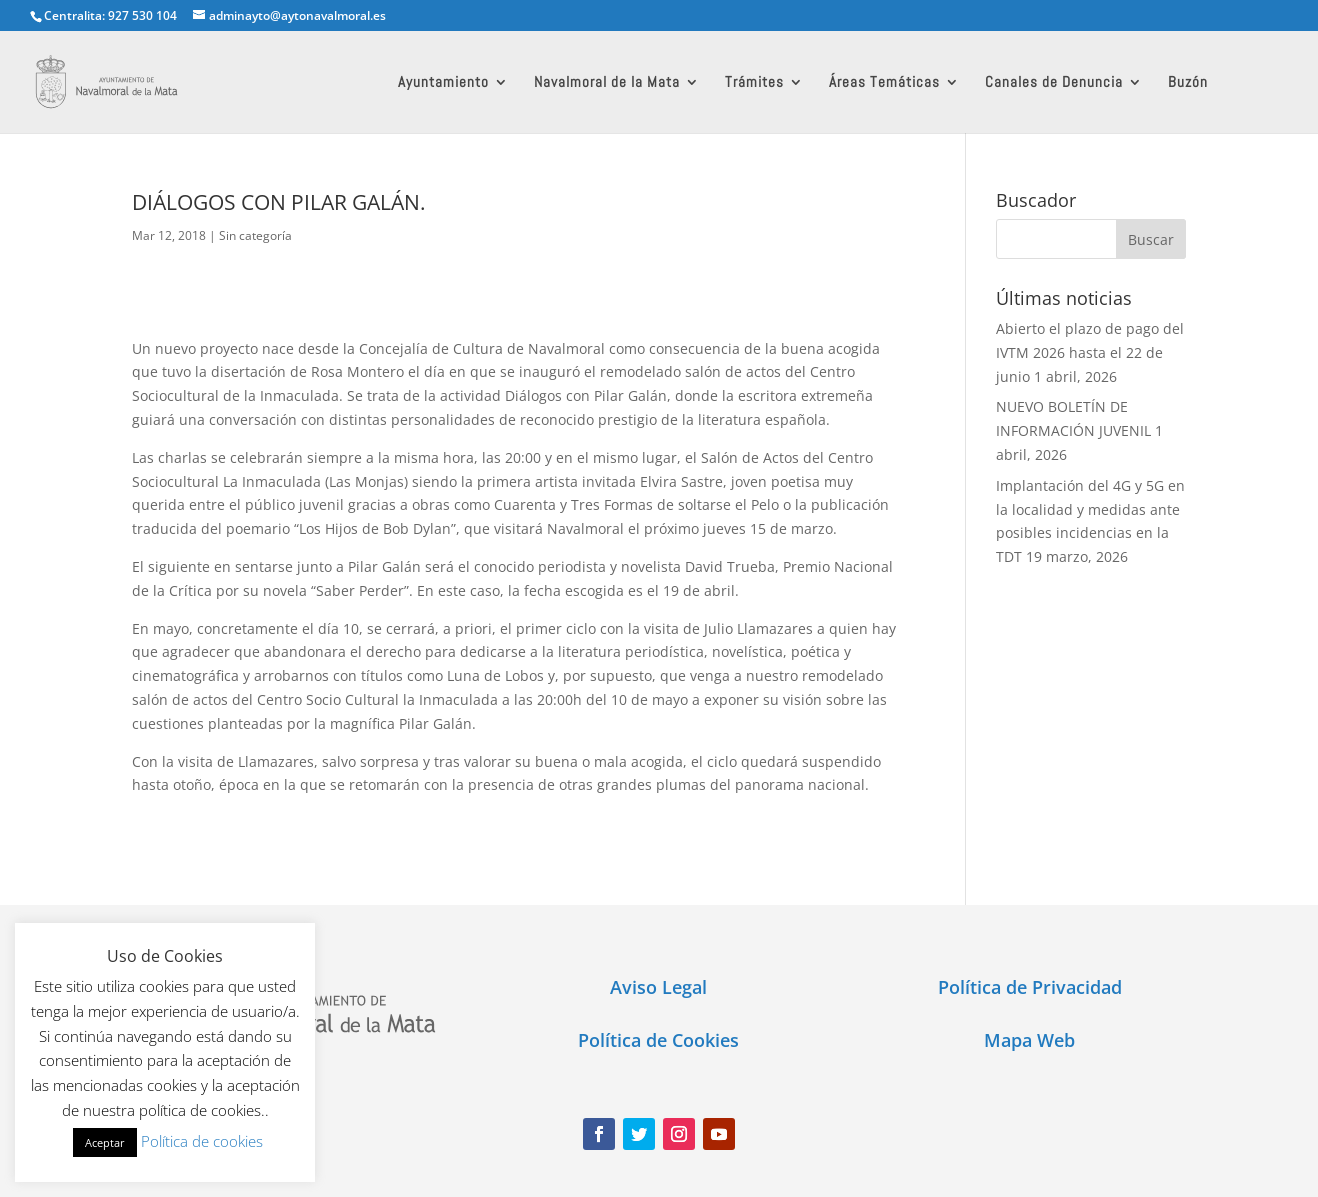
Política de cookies (202, 1141)
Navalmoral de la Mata (607, 83)
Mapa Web (1029, 1040)
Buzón (1188, 83)
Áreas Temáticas (884, 83)
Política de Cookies (658, 1040)
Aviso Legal (658, 987)
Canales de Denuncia (1054, 83)
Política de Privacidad (1030, 987)
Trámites (754, 83)
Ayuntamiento (443, 83)
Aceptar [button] (105, 1142)
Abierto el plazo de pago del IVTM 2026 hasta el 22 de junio (1090, 352)
